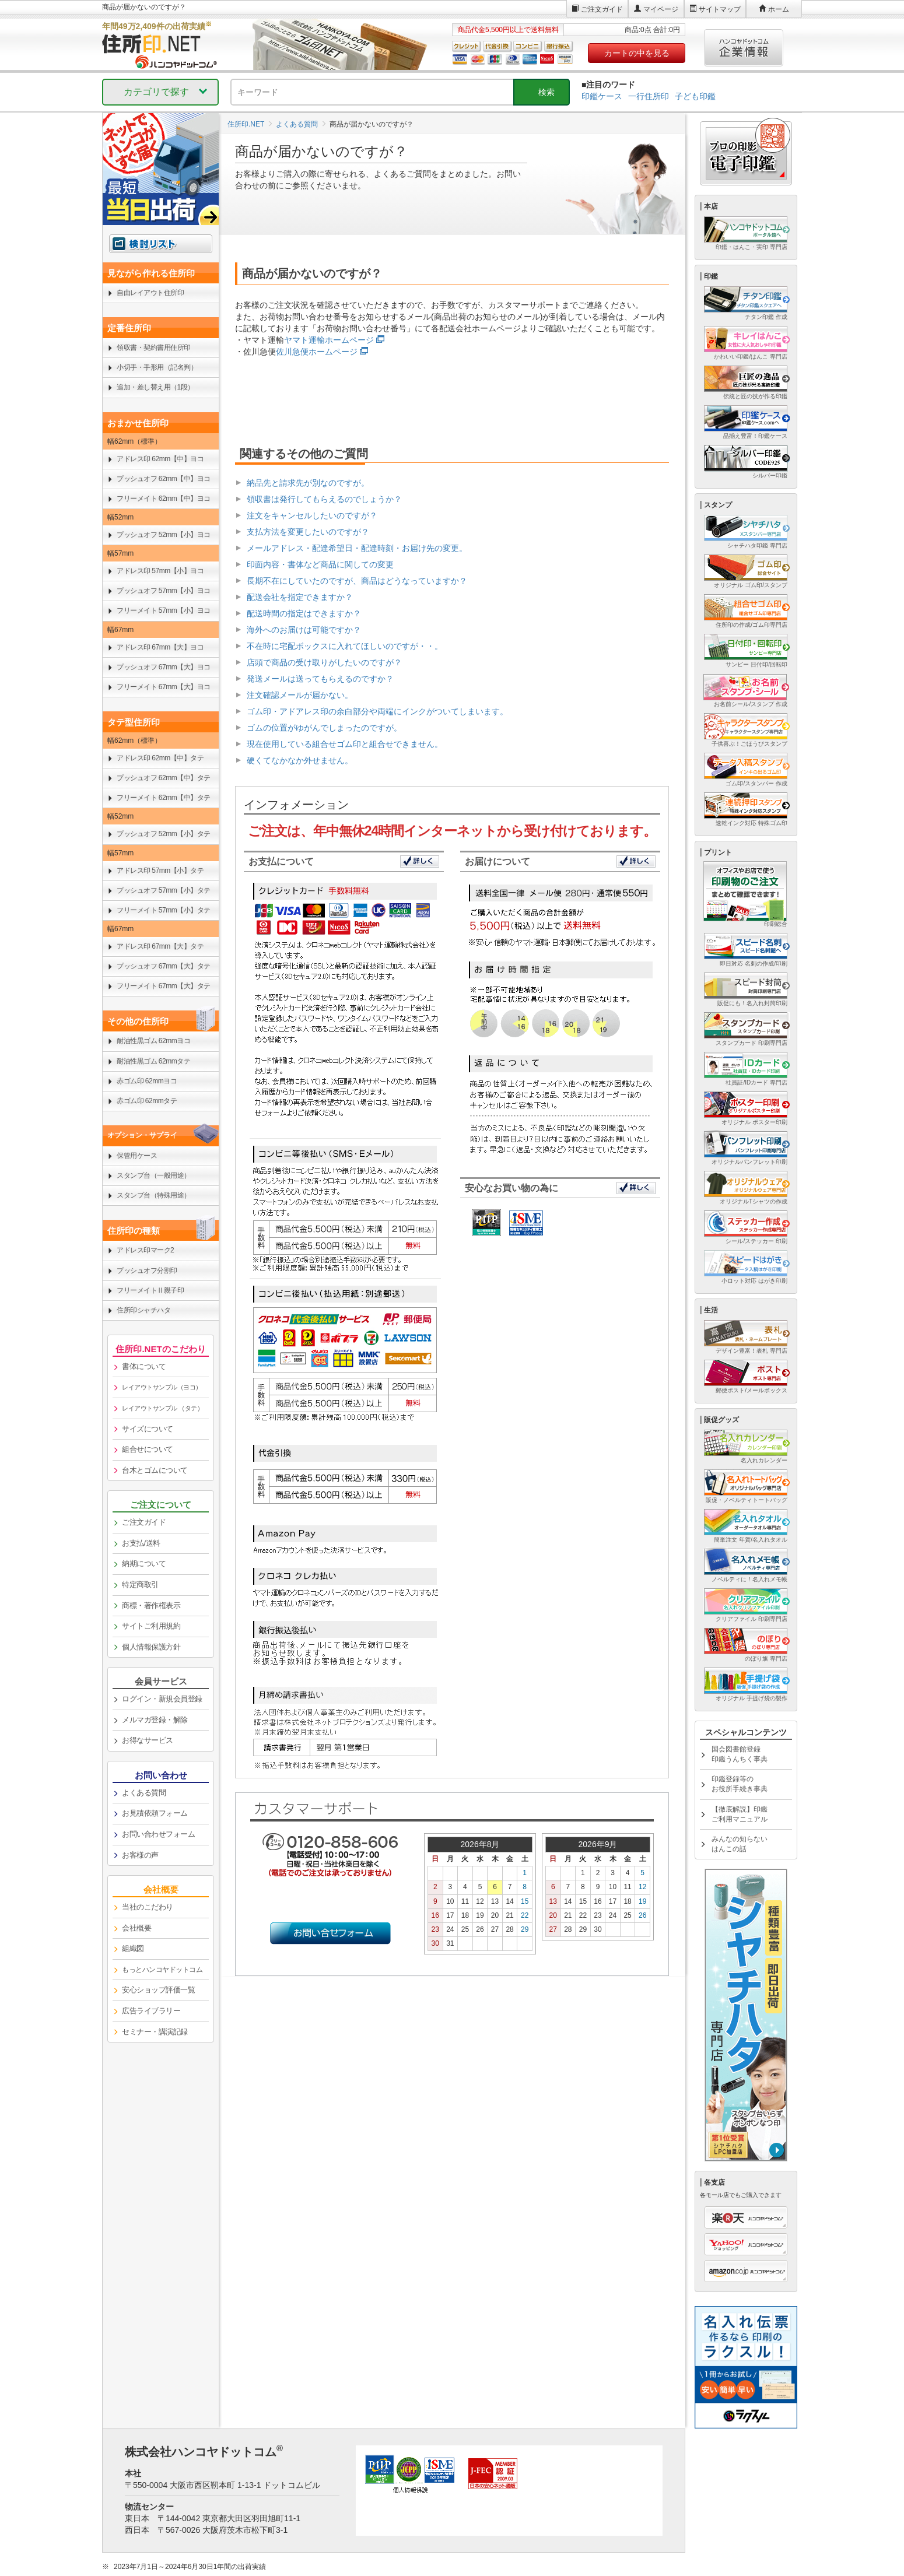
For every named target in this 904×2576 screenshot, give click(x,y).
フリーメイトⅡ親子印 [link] (150, 1290)
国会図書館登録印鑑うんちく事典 (740, 1754)
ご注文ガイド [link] (144, 1522)
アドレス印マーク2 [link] (145, 1250)
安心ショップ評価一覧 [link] (158, 1989)
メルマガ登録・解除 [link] (155, 1719)
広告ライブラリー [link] (151, 2010)
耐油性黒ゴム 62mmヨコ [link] (153, 1041)
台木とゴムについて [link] (155, 1470)
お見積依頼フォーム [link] (155, 1813)
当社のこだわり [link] (147, 1907)
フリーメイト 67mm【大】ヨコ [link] (164, 687)
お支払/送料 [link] (141, 1543)
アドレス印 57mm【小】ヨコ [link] (160, 571)
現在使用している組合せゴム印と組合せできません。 (345, 744)
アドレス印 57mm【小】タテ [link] (160, 870)
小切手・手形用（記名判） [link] (157, 367)
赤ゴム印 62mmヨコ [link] (147, 1081)
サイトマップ (720, 9)
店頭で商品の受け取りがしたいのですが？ (324, 662)
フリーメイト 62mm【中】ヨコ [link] (164, 498)
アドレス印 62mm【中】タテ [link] (160, 758)
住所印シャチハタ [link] (143, 1310)
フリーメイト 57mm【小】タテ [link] (164, 910)
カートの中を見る (637, 53)
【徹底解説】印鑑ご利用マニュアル (740, 1814)
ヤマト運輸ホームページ (329, 340)
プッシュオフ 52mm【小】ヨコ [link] (164, 535)
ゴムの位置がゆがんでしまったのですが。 (324, 727)
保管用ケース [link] (137, 1156)
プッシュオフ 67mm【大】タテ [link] (164, 966)
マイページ (660, 9)
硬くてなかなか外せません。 (300, 760)
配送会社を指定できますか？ (300, 597)
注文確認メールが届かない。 (300, 695)
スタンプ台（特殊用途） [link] (154, 1195)
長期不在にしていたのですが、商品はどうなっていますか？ (357, 580)
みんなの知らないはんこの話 (740, 1844)
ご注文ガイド (602, 9)
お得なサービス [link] (147, 1740)
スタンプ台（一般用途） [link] (154, 1175)
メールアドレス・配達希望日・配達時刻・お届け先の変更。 (357, 548)
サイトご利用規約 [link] (151, 1626)
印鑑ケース (601, 96)
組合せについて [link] (147, 1449)
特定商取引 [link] (140, 1584)
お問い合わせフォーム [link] (158, 1834)
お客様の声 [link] (140, 1855)
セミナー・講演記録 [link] (155, 2031)
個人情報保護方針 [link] (151, 1647)
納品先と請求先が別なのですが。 (308, 482)
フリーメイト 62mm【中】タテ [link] (164, 798)
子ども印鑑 (695, 96)
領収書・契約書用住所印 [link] (154, 347)
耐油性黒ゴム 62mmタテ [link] (153, 1061)
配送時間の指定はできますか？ (304, 613)
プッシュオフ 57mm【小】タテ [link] (164, 890)
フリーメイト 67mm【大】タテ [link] (164, 986)
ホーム (778, 9)
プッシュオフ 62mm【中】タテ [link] (164, 778)
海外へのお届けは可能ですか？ (304, 629)
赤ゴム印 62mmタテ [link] (147, 1101)
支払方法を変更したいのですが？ (308, 531)
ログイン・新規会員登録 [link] (162, 1698)
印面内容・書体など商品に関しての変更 (320, 564)
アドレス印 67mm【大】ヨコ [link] (160, 647)
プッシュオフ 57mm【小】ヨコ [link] (164, 591)
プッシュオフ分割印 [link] (147, 1270)
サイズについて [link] (147, 1428)
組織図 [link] (133, 1948)
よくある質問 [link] (144, 1792)
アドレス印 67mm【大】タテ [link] (160, 946)
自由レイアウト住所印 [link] (150, 293)
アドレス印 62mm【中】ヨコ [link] (160, 459)
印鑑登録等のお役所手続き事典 (740, 1784)
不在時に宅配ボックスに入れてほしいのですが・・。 (345, 646)
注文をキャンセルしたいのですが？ (312, 515)
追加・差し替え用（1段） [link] (155, 387)
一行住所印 (648, 96)
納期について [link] (144, 1563)
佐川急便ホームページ (317, 351)
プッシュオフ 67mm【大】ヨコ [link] (164, 667)
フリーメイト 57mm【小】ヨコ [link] (164, 610)
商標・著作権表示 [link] (151, 1605)
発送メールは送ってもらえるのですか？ (320, 678)
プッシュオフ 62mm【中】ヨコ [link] (164, 479)
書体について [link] (144, 1366)
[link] (161, 1387)
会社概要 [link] (136, 1928)
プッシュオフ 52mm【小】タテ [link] (164, 834)
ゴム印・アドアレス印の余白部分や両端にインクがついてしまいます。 (377, 711)
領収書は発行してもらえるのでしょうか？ (324, 499)
